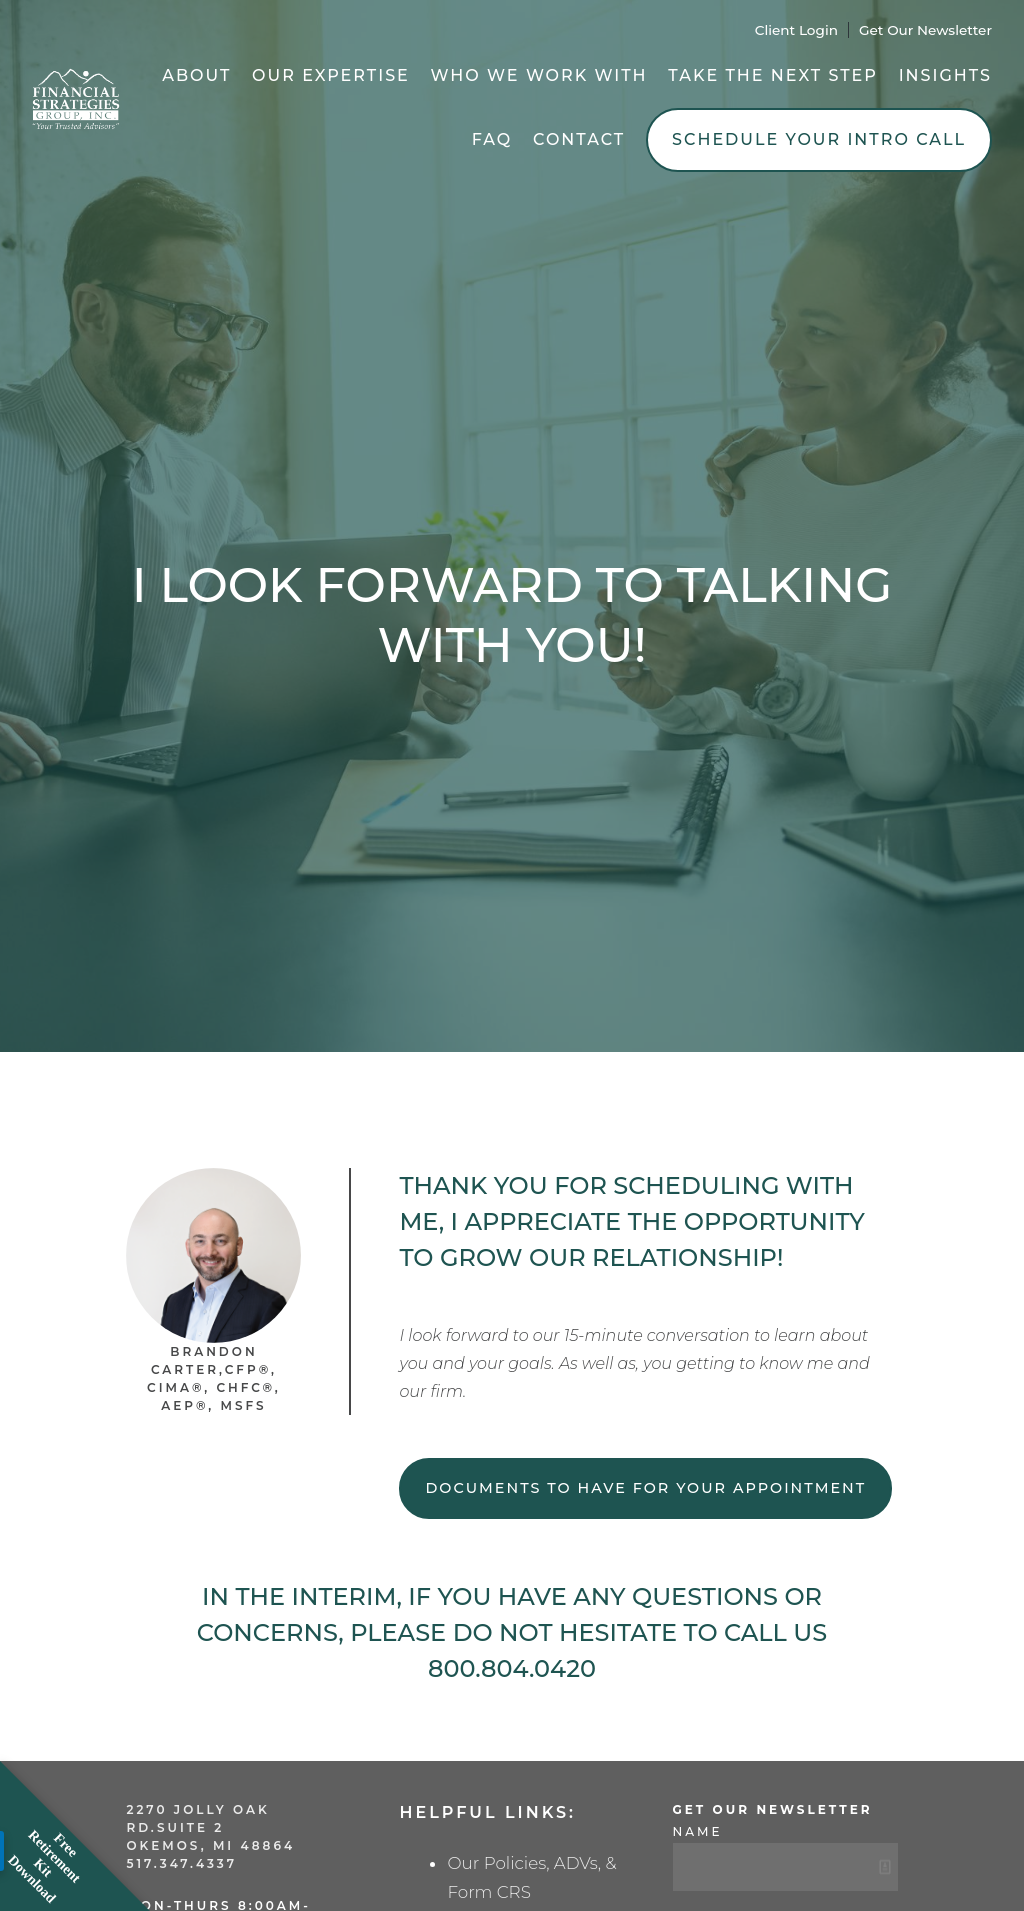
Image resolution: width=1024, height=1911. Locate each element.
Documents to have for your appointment (645, 1488)
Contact (579, 139)
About (196, 75)
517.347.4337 (181, 1863)
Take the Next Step (773, 75)
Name (698, 1831)
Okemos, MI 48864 (210, 1845)
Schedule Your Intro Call (819, 139)
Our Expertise (331, 75)
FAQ (492, 139)
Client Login (796, 30)
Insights (945, 75)
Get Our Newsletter (925, 30)
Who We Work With (539, 75)
